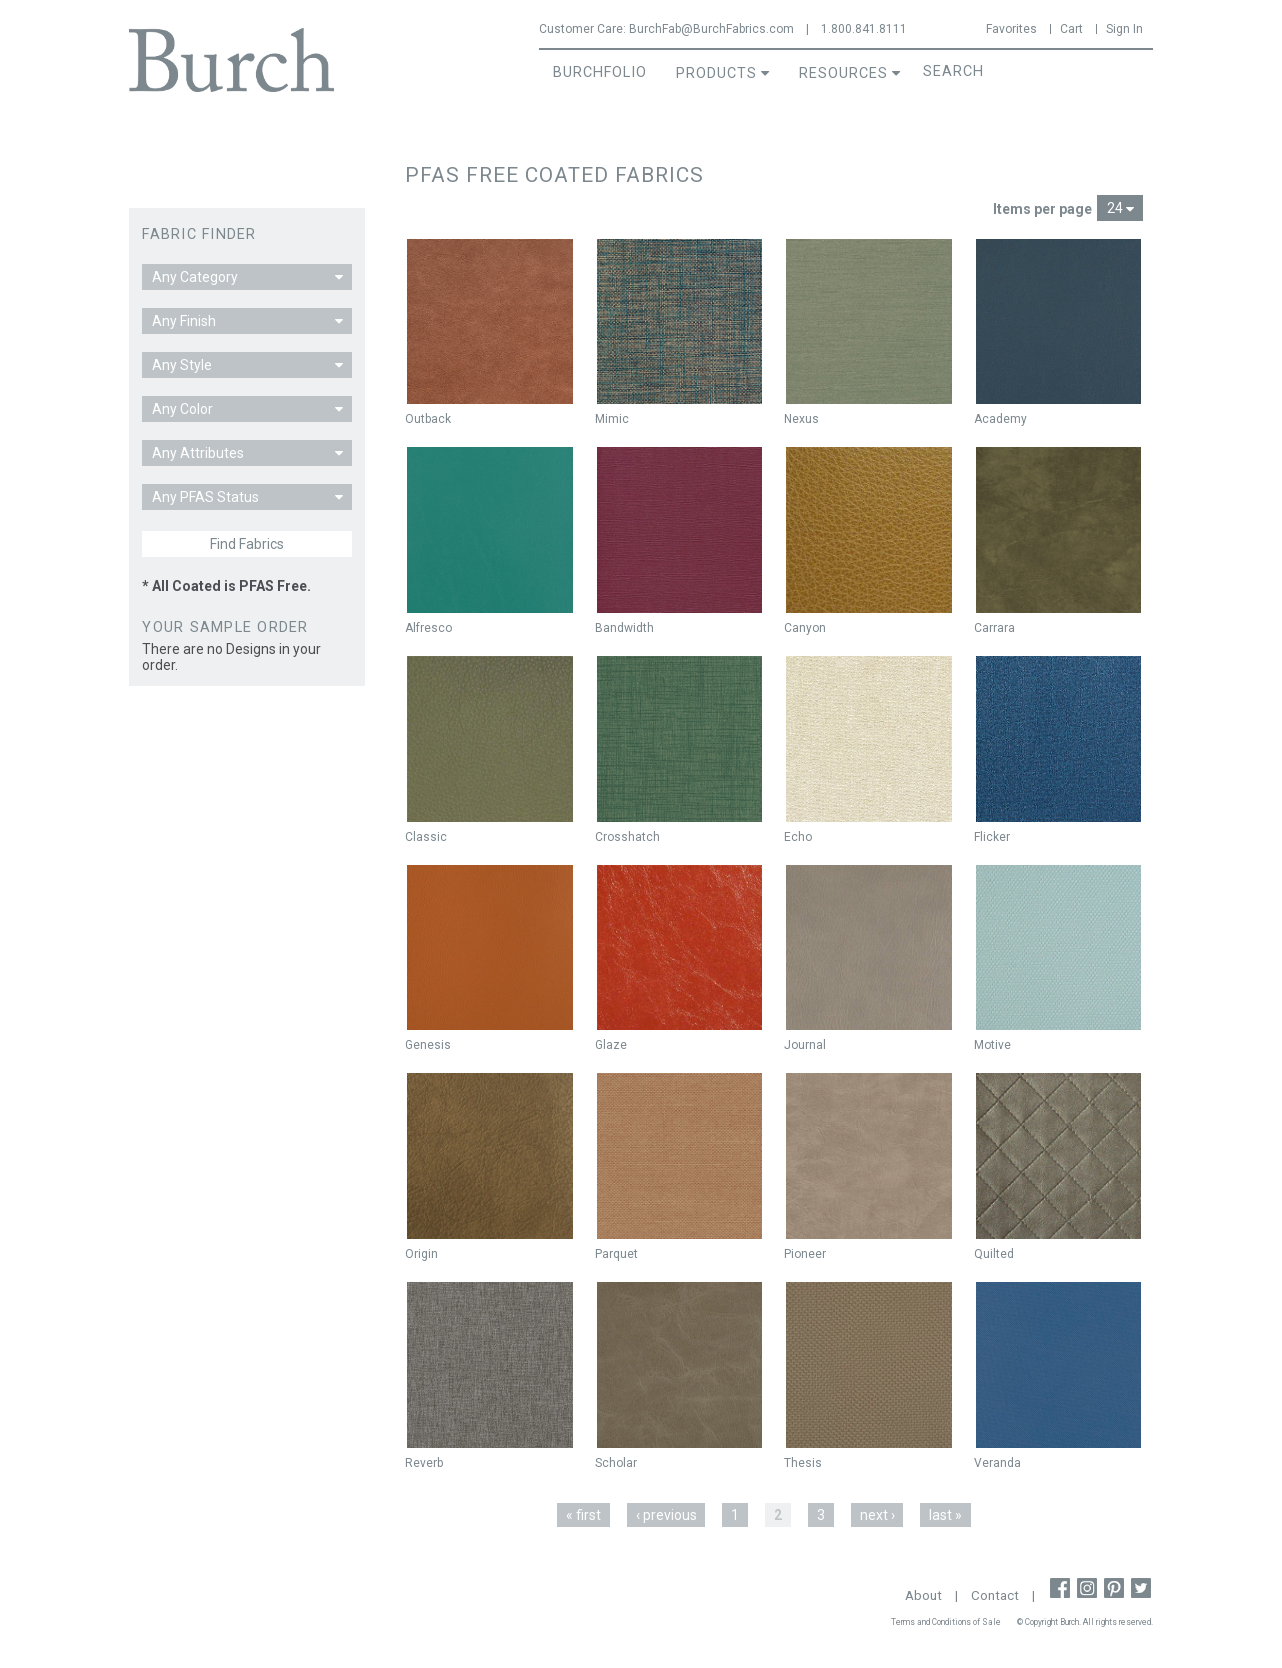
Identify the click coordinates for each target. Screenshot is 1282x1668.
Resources (843, 73)
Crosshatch (627, 837)
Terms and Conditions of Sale (946, 1622)
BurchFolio (600, 72)
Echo (798, 837)
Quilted (994, 1254)
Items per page (1042, 209)
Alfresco (428, 628)
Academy (1000, 419)
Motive (992, 1045)
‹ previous (666, 1515)
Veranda (997, 1463)
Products (716, 73)
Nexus (801, 419)
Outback (428, 419)
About (923, 1595)
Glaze (611, 1045)
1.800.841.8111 (864, 29)
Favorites (1011, 29)
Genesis (428, 1045)
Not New (1002, 259)
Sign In (1124, 29)
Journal (805, 1045)
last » (945, 1515)
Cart (1071, 29)
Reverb (424, 1463)
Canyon (805, 628)
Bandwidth (624, 628)
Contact (995, 1595)
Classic (426, 837)
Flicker (992, 837)
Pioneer (805, 1254)
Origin (421, 1254)
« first (583, 1515)
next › (877, 1515)
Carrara (994, 628)
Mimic (612, 419)
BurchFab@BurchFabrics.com (711, 29)
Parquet (616, 1254)
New (427, 259)
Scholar (616, 1463)
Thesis (803, 1463)
